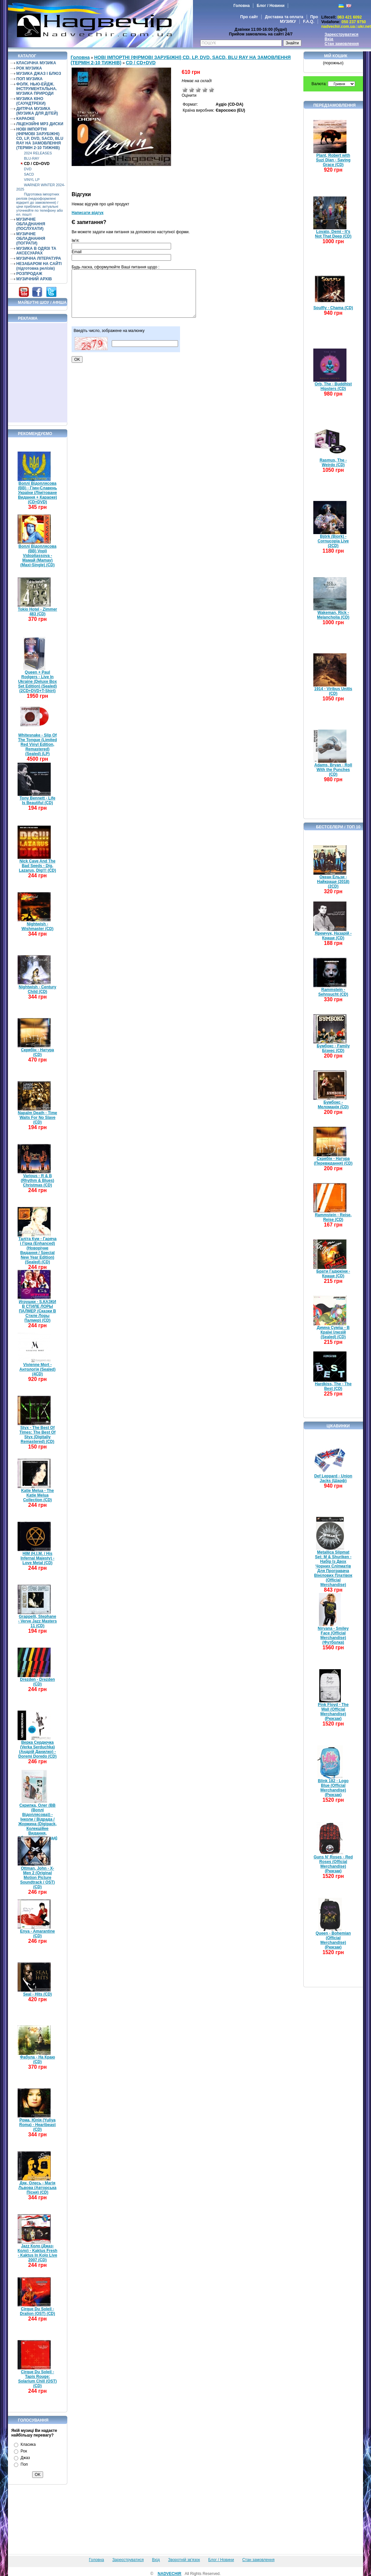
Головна (241, 5)
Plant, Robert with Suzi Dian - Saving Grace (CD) (333, 160)
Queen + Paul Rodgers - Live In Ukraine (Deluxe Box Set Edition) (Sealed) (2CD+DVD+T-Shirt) (37, 681)
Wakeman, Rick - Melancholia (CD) (333, 615)
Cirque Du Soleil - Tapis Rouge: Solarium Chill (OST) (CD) (37, 2379)
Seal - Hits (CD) (37, 1994)
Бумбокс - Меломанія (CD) (333, 1104)
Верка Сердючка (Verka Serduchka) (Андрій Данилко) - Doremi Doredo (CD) (37, 1749)
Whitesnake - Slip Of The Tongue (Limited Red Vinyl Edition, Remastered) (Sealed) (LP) (37, 744)
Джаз (25, 2457)
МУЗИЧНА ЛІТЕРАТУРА (38, 258)
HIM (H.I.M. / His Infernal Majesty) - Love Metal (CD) (37, 1558)
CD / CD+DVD (36, 163)
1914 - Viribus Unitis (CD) (333, 691)
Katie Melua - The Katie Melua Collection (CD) (37, 1495)
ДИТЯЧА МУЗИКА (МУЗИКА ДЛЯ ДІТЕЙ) (37, 111)
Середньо (198, 89)
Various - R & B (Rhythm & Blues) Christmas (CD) (37, 1180)
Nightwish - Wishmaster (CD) (38, 926)
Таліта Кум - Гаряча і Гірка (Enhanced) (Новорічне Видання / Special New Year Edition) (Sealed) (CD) (37, 1250)
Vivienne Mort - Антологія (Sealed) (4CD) (38, 1369)
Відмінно (211, 89)
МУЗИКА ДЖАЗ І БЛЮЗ (38, 73)
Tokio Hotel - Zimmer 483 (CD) (37, 611)
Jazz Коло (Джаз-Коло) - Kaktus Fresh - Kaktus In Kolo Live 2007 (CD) (37, 2253)
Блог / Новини (270, 5)
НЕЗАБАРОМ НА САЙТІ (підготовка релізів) (39, 266)
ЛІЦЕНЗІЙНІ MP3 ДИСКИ (39, 124)
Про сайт (249, 17)
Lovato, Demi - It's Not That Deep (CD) (333, 234)
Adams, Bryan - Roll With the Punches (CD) (333, 770)
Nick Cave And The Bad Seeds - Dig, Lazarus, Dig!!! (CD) (37, 866)
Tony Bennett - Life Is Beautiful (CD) (37, 800)
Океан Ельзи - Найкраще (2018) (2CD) (333, 882)
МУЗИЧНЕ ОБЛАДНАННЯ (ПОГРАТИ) (30, 239)
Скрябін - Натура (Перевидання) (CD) (333, 1161)
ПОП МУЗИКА (29, 79)
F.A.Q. (308, 21)
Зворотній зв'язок (184, 2559)
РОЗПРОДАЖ (29, 273)
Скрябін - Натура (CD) (37, 1052)
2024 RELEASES (38, 153)
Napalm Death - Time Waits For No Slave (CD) (37, 1117)
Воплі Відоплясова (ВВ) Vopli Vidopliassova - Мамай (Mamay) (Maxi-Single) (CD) (37, 555)
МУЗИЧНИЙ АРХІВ (34, 279)
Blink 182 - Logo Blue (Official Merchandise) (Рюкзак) (333, 1788)
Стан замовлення (342, 43)
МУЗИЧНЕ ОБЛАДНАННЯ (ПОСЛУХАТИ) (30, 224)
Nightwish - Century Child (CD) (37, 989)
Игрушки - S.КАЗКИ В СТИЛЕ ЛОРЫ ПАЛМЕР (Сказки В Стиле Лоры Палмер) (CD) (37, 1311)
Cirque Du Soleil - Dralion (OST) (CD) (37, 2311)
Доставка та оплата (284, 17)
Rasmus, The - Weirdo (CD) (333, 462)
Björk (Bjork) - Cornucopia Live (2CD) (333, 541)
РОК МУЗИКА (29, 68)
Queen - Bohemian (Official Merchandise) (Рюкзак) (333, 1940)
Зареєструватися (341, 34)
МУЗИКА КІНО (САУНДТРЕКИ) (31, 101)
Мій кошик (335, 56)
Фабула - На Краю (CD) (37, 2059)
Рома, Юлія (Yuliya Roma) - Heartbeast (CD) (37, 2125)
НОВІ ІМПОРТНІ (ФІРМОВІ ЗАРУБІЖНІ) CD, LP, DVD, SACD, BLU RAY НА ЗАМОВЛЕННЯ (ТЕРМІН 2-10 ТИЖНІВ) (39, 138)
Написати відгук (87, 212)
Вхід (329, 39)
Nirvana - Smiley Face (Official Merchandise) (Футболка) (333, 1635)
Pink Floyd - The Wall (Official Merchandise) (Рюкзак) (333, 1711)
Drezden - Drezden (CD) (37, 1681)
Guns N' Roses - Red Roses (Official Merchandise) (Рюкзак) (333, 1864)
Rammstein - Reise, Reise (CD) (333, 1217)
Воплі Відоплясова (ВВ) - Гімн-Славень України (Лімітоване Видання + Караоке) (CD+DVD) (37, 492)
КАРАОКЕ (25, 118)
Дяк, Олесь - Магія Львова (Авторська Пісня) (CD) (38, 2188)
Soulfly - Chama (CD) (333, 307)
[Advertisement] (37, 372)
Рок (24, 2451)
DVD (27, 169)
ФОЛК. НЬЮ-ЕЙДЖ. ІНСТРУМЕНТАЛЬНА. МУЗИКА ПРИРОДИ (36, 89)
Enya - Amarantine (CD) (37, 1933)
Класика (28, 2444)
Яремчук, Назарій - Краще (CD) (333, 935)
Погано (191, 89)
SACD (29, 174)
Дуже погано (185, 89)
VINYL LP (31, 180)
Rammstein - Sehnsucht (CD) (333, 992)
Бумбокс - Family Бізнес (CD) (333, 1048)
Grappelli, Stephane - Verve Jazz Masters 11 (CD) (37, 1621)
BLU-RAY (31, 158)
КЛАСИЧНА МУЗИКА (36, 63)
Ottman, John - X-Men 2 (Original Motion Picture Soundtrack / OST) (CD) (37, 1877)
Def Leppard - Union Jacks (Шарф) (333, 1478)
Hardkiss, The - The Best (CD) (333, 1386)
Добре (205, 89)
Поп (24, 2464)
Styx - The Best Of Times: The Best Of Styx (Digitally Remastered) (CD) (37, 1434)
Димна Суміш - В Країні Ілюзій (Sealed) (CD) (333, 1332)
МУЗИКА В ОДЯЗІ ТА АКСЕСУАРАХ (36, 250)
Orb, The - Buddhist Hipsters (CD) (333, 386)
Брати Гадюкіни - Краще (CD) (333, 1273)
